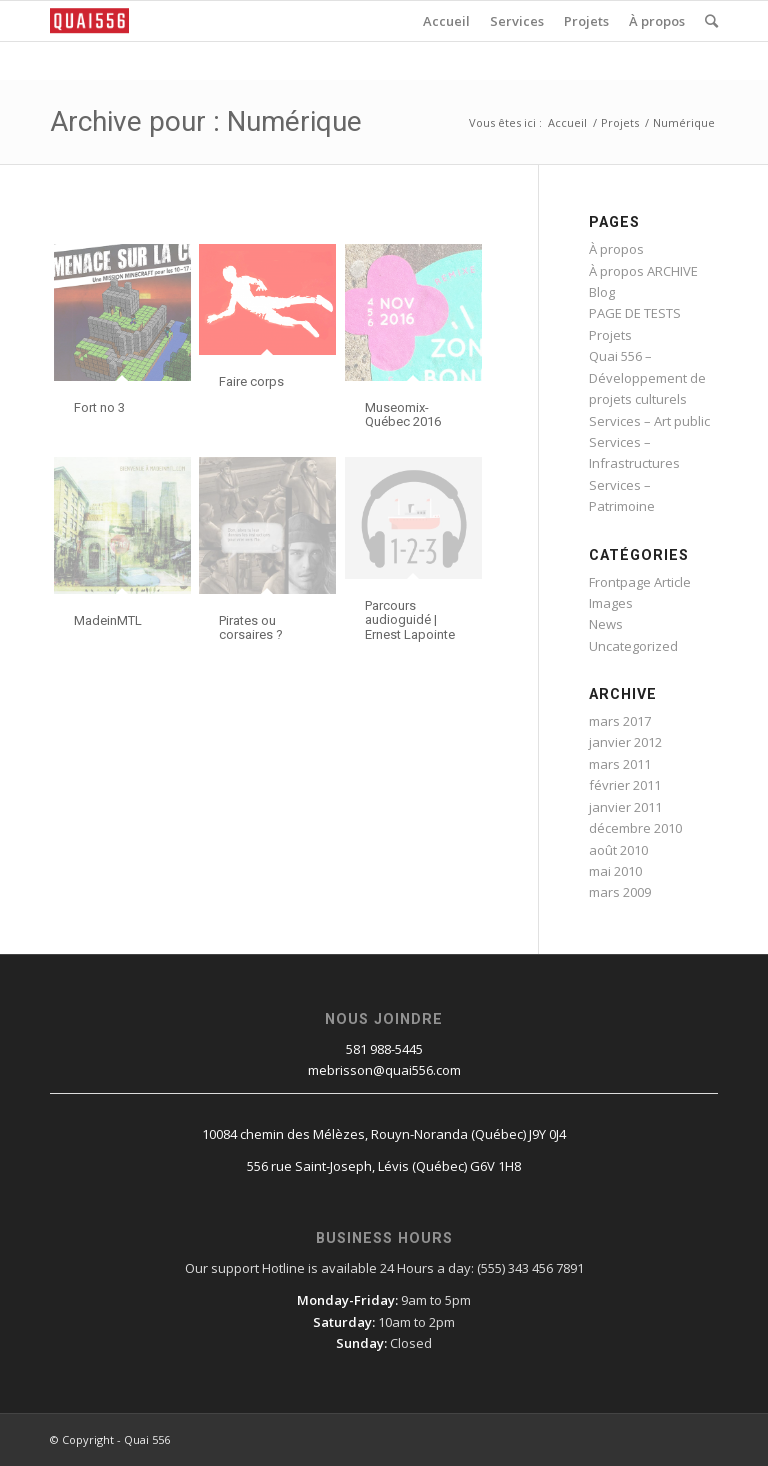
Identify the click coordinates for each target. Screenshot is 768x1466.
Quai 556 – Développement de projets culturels (647, 377)
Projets (620, 122)
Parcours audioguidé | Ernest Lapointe (410, 620)
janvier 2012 (625, 742)
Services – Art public (649, 421)
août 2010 (618, 850)
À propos (616, 249)
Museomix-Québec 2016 (403, 414)
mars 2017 (620, 721)
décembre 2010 (635, 828)
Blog (602, 292)
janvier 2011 (625, 807)
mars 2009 (620, 892)
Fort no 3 (99, 407)
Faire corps (251, 381)
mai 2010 (615, 871)
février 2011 (625, 785)
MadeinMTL (108, 620)
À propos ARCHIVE (643, 271)
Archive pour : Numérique (206, 121)
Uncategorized (633, 646)
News (606, 624)
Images (611, 603)
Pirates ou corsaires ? (251, 627)
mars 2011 (620, 764)
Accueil (567, 122)
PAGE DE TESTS (635, 313)
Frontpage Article (640, 582)
